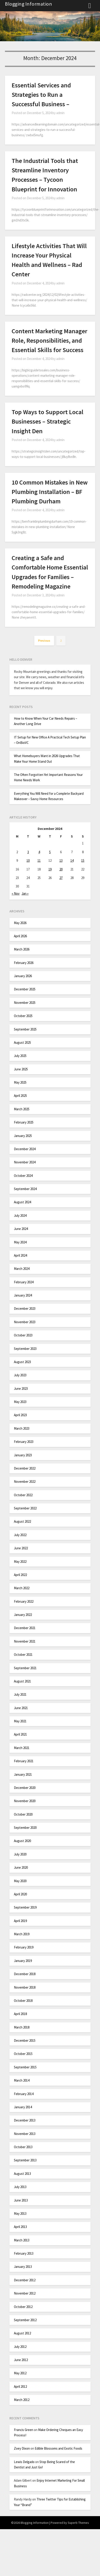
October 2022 (23, 1495)
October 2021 (23, 1654)
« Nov (16, 893)
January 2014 (23, 2107)
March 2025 (21, 1109)
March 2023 (21, 1428)
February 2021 (23, 1761)
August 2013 (22, 2173)
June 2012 (21, 2360)
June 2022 (21, 1548)
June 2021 (21, 1708)
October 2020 (23, 1814)
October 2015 (23, 2054)
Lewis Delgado (24, 2462)
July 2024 (20, 1215)
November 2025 (24, 1002)
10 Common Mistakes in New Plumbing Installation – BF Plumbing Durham (50, 491)
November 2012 (24, 2293)
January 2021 (23, 1774)
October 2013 (23, 2147)
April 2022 (20, 1575)
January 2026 (23, 976)
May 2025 (20, 1082)
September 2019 (25, 1907)
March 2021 (21, 1748)
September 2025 (25, 1029)
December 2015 (24, 2040)
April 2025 (20, 1095)
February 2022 (23, 1601)
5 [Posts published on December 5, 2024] (50, 852)
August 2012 (22, 2333)
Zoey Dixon (22, 2448)
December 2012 (24, 2280)
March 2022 (21, 1588)
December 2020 (24, 1788)
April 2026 (20, 936)
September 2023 (25, 1348)
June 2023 (21, 1388)
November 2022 (24, 1481)
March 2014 (21, 2080)
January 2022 (23, 1615)
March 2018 (21, 2027)
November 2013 (24, 2134)
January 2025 (23, 1136)
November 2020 (24, 1801)
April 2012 (20, 2386)
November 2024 (24, 1162)
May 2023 (20, 1402)
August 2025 (22, 1042)
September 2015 (25, 2067)
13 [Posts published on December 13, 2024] (61, 860)
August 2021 (22, 1681)
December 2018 (24, 1974)
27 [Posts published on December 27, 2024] (61, 878)
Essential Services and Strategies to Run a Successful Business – (41, 94)
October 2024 (23, 1175)
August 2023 (22, 1362)
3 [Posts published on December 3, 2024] (28, 852)
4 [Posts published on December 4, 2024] (39, 852)
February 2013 (23, 2253)
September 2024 (25, 1189)
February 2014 (23, 2094)
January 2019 (23, 1961)
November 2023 (24, 1322)
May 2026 (20, 923)
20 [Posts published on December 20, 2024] (61, 869)
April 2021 (20, 1734)
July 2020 (20, 1854)
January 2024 (23, 1295)
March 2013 (21, 2240)
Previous (44, 641)
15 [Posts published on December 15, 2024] (82, 860)
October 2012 (23, 2307)
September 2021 (25, 1668)
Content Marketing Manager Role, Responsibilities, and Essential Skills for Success (49, 340)
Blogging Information (28, 4)
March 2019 (21, 1934)
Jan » (25, 893)
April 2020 (20, 1894)
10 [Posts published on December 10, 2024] (28, 860)
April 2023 (20, 1415)
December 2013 (24, 2120)
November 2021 (24, 1641)
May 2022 (20, 1561)
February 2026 (23, 963)
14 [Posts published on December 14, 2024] (72, 860)
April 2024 (20, 1255)
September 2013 (25, 2160)
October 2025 (23, 1016)
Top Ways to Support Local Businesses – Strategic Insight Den (47, 421)
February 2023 (23, 1442)
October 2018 (23, 2000)
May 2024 (20, 1242)
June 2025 (21, 1069)
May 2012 (20, 2373)
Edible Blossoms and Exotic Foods (58, 2448)
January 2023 (23, 1455)
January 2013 (23, 2266)
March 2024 (21, 1268)
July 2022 (20, 1535)
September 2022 (25, 1508)
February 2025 (23, 1122)
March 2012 (21, 2400)
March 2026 (21, 949)
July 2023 (20, 1375)
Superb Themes (78, 2523)
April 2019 (20, 1921)
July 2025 (20, 1056)
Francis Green (23, 2430)
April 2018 (20, 2014)
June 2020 (21, 1867)
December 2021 (24, 1628)
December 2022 (24, 1468)
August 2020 (22, 1841)
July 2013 (20, 2187)
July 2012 (20, 2346)
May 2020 (20, 1881)
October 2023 (23, 1335)
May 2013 (20, 2213)
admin (60, 113)
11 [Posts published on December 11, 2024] (39, 860)
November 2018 (24, 1987)
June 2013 (21, 2200)
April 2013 (20, 2227)
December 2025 (24, 989)
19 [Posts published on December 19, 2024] (50, 869)
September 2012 (25, 2320)
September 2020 (25, 1827)
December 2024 (24, 1149)
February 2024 (23, 1282)
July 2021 (20, 1694)
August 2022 (22, 1521)
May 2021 (20, 1721)
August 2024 (22, 1202)
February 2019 (23, 1947)
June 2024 (21, 1229)
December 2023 (24, 1308)
